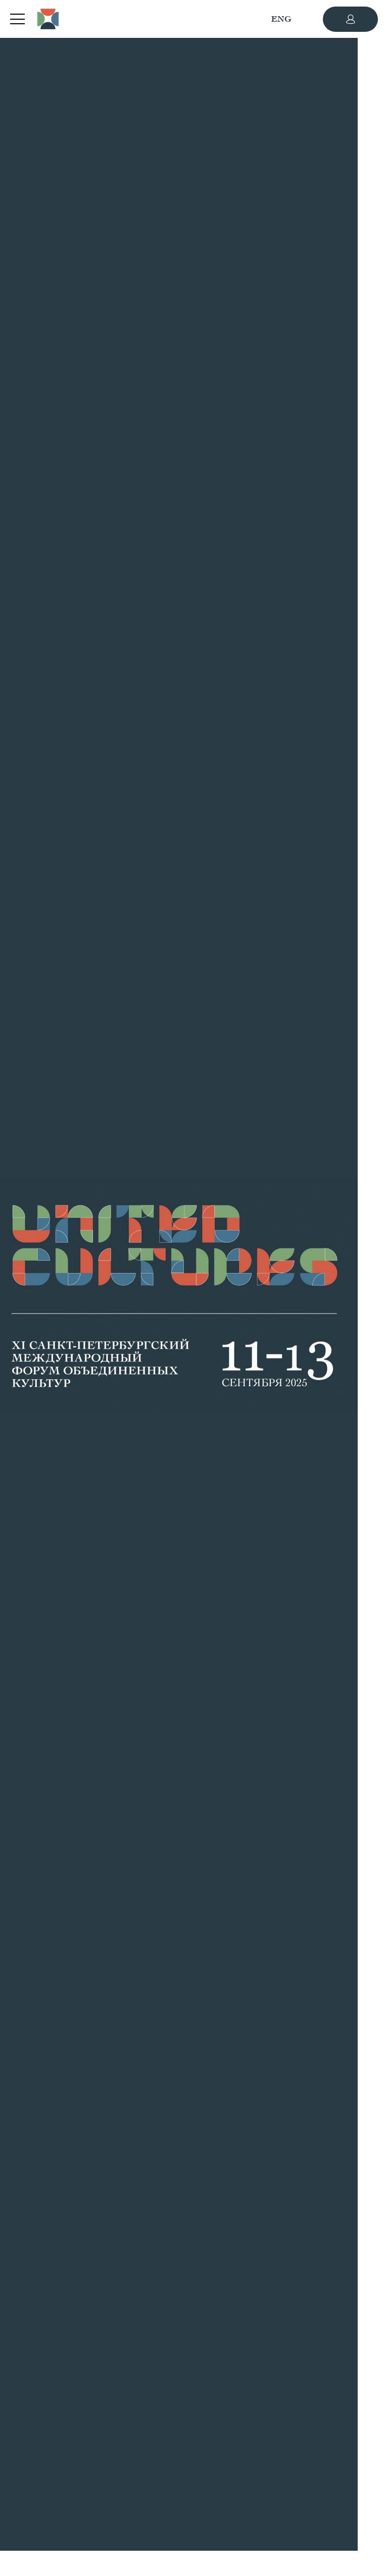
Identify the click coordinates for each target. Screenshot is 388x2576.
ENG (281, 19)
